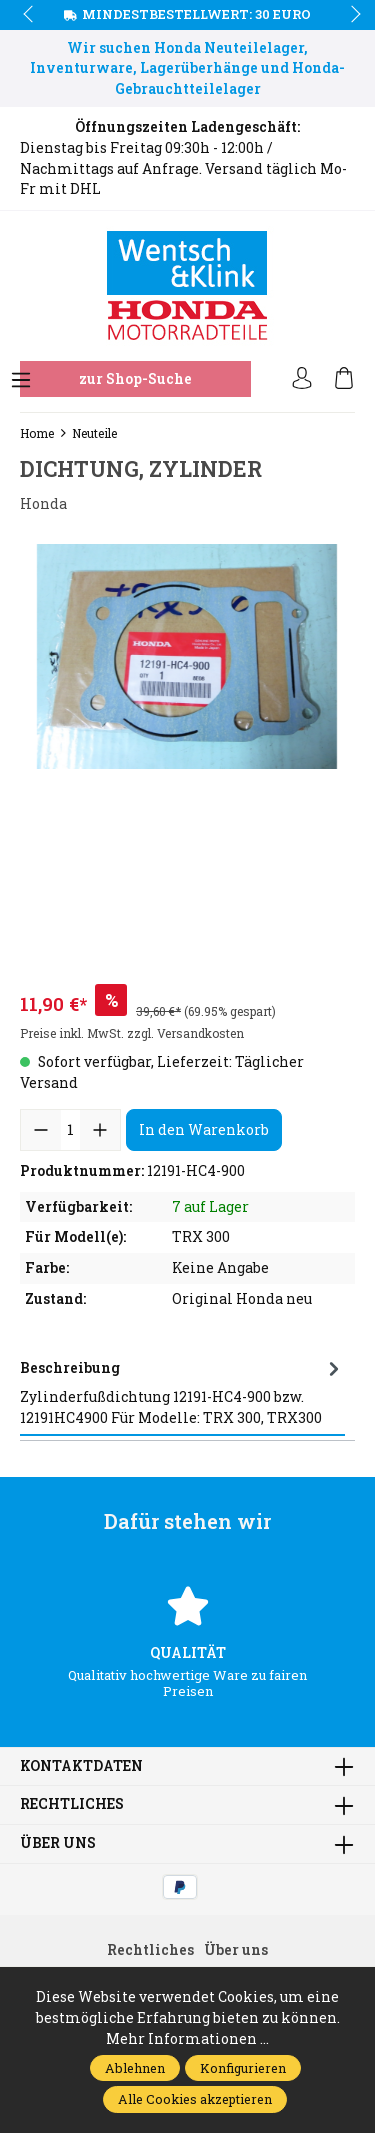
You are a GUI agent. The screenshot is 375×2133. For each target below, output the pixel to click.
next (350, 15)
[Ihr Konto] (302, 379)
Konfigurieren (243, 2068)
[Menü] (21, 381)
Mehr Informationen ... (187, 2039)
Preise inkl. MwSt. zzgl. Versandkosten (132, 1033)
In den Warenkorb (204, 1129)
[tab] (182, 1393)
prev (30, 15)
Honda (43, 504)
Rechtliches (72, 1805)
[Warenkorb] (344, 379)
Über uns (58, 1844)
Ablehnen (135, 2068)
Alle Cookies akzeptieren (195, 2099)
